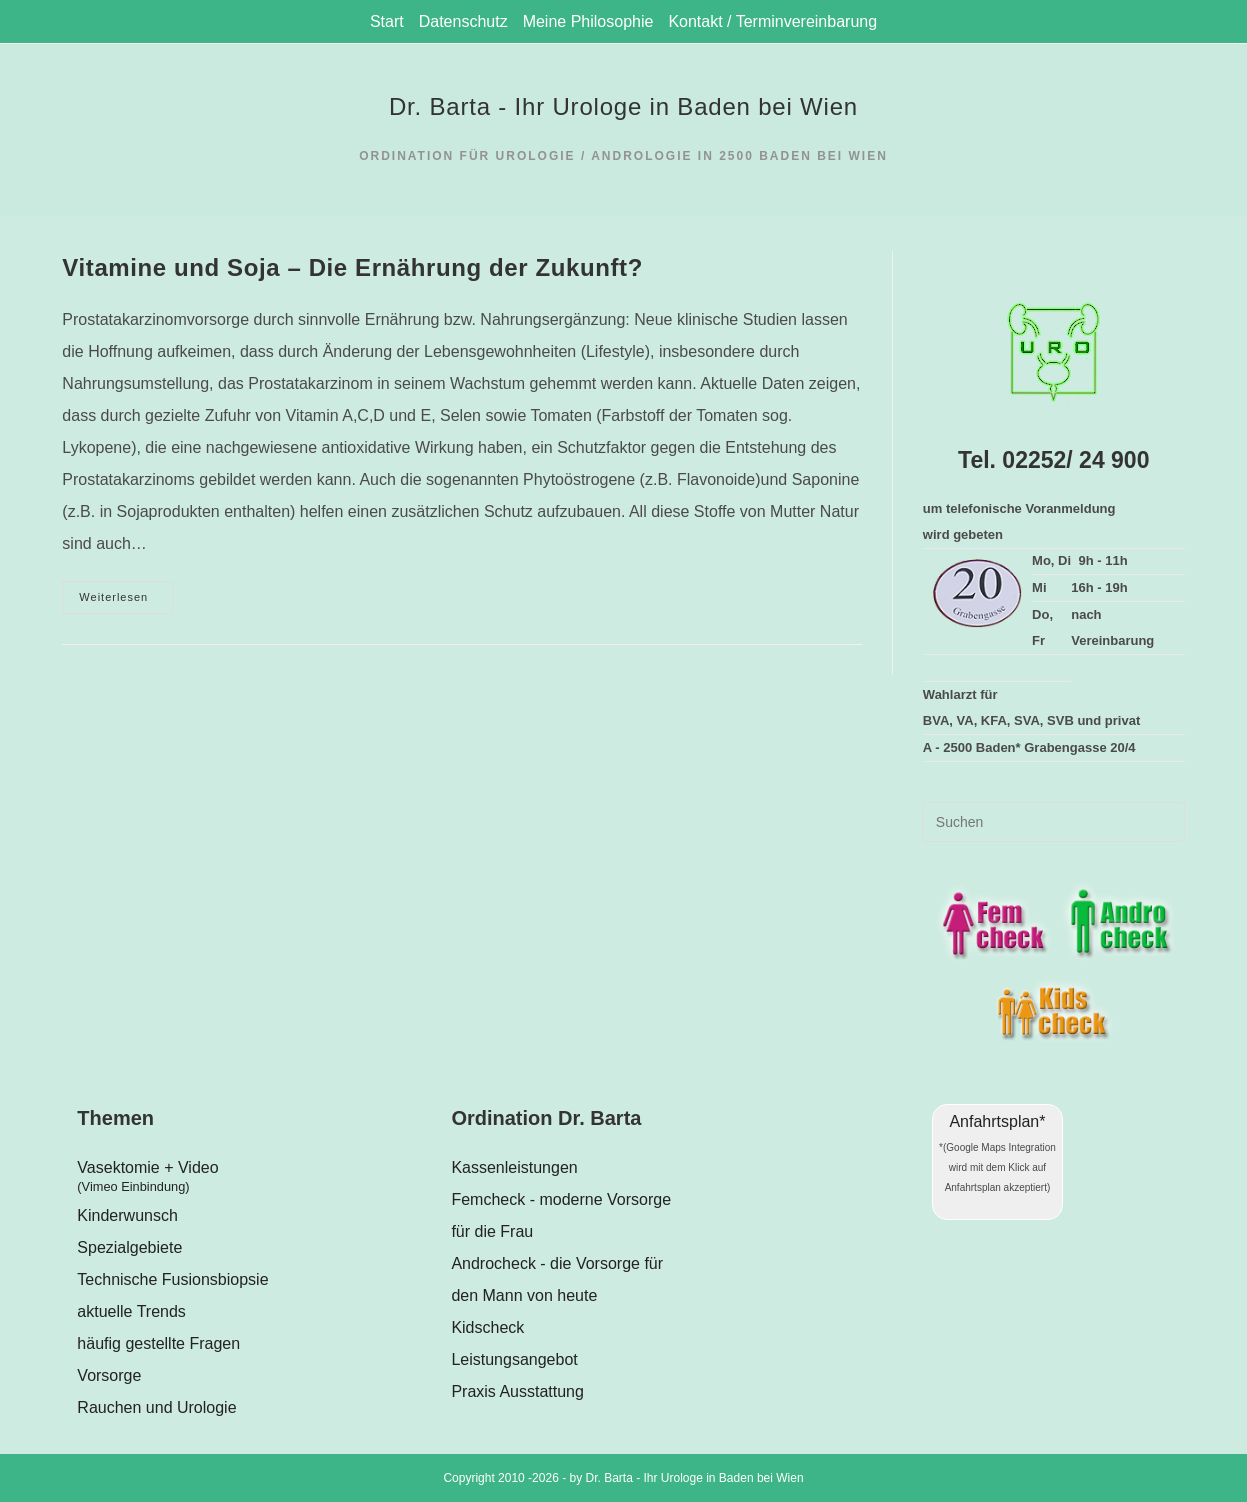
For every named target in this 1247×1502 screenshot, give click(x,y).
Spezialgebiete (129, 1247)
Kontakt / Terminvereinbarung (772, 21)
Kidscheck (487, 1327)
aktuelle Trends (131, 1311)
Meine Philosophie (588, 21)
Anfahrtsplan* (997, 1121)
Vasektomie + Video (249, 1179)
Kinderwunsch (127, 1215)
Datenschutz (463, 21)
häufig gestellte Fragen (158, 1343)
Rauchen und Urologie (156, 1407)
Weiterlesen (126, 602)
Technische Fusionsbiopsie (172, 1279)
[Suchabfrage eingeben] (1054, 822)
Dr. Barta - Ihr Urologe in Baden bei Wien (623, 106)
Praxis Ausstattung (517, 1391)
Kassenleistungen (514, 1167)
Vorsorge (109, 1375)
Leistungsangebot (514, 1359)
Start (387, 21)
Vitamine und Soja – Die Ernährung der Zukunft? (352, 267)
